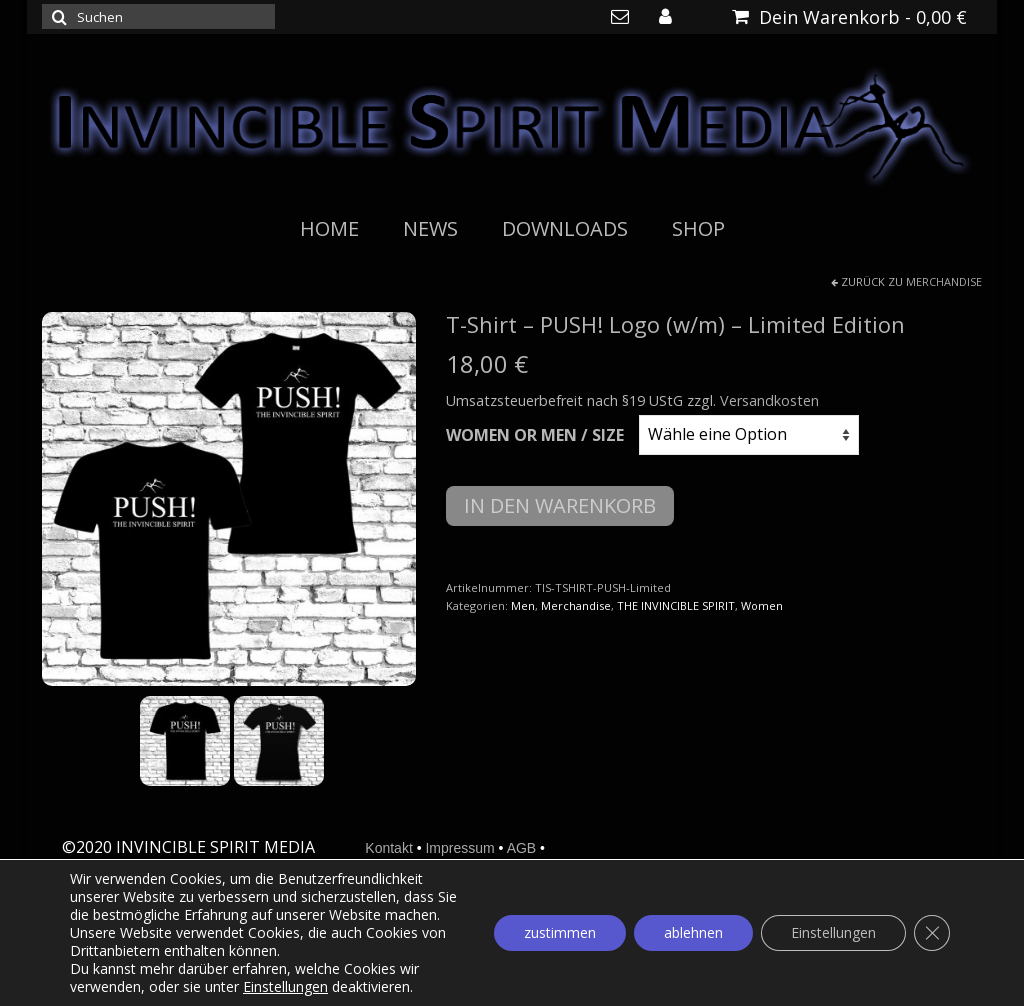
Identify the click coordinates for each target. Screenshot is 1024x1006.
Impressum (459, 848)
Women (762, 605)
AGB (522, 848)
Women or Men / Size (535, 435)
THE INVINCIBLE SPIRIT (676, 605)
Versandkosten (769, 400)
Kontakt (388, 848)
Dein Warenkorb (849, 17)
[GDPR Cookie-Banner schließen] (932, 933)
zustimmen (560, 932)
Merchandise (944, 281)
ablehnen (693, 932)
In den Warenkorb (560, 505)
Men (523, 605)
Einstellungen (285, 987)
